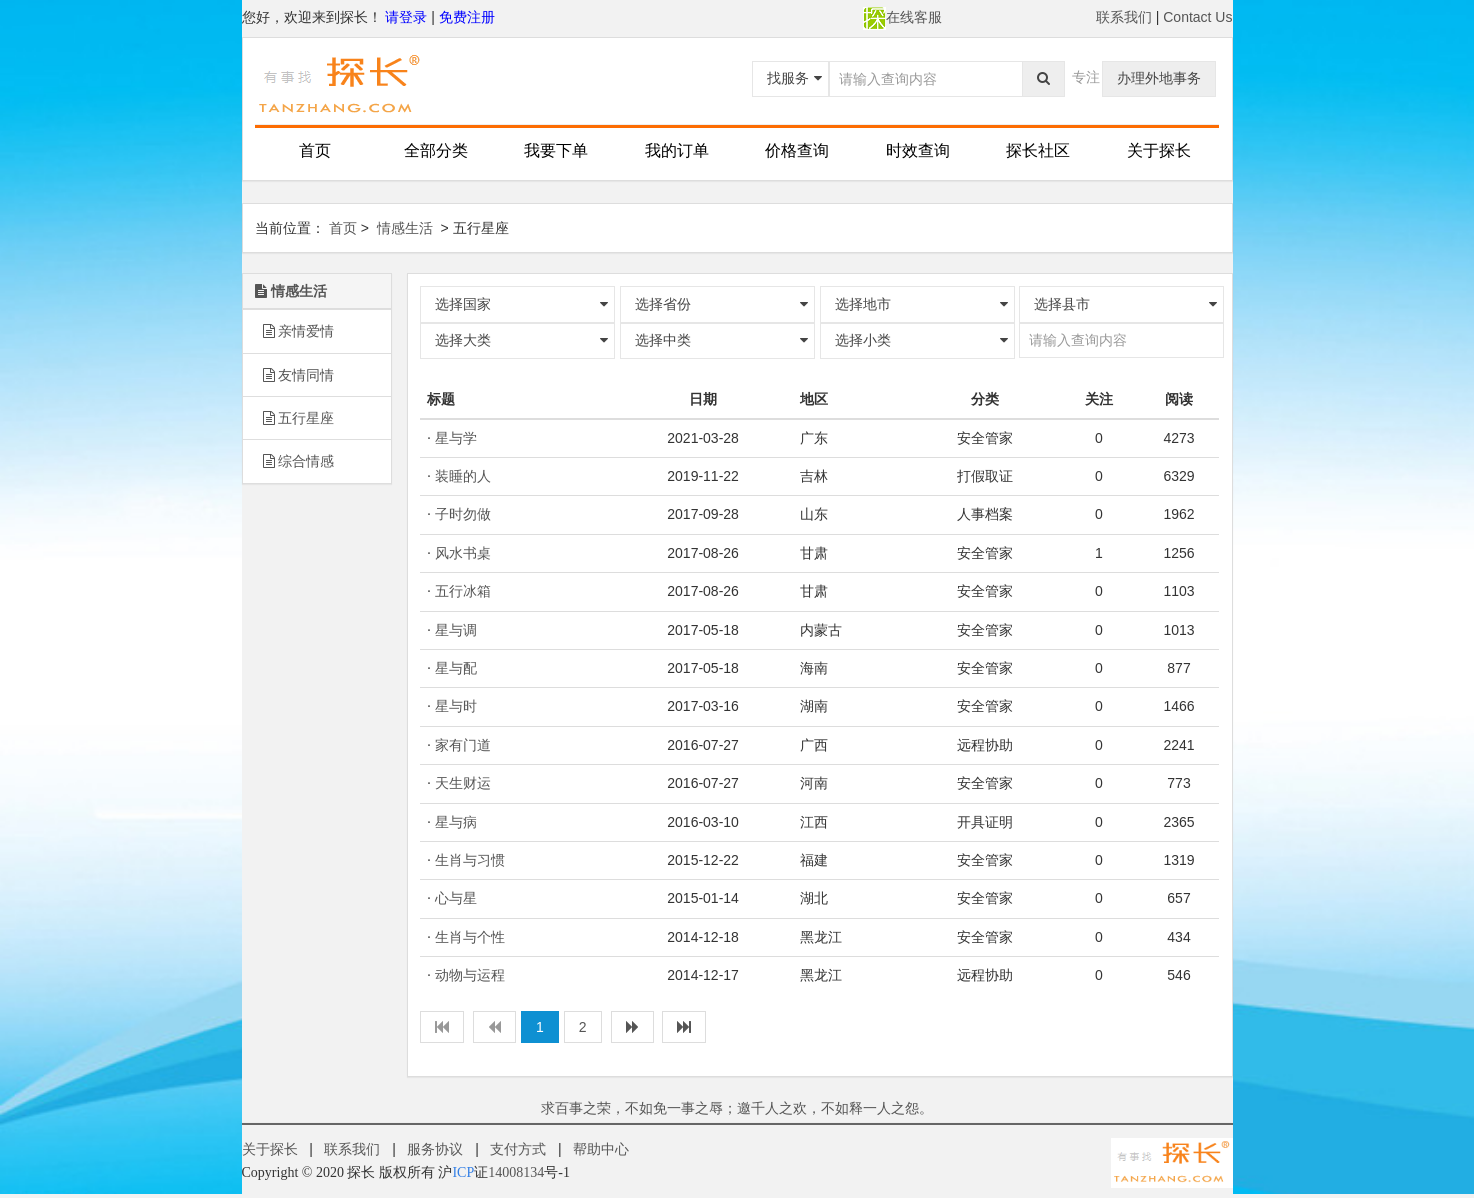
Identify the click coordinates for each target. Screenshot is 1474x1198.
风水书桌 (463, 553)
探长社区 (1038, 150)
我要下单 (556, 150)
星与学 (456, 438)
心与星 (456, 898)
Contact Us (1197, 17)
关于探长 (1159, 150)
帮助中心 (601, 1149)
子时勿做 (463, 514)
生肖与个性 (470, 937)
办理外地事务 (1159, 78)
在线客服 (902, 17)
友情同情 (299, 375)
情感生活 (405, 228)
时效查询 (918, 150)
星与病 (456, 822)
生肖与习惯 (470, 860)
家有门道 (463, 745)
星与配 (456, 668)
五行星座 (299, 418)
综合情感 (299, 461)
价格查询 (797, 150)
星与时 (456, 706)
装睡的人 (463, 476)
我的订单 (677, 150)
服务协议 (435, 1149)
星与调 (456, 630)
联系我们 (1124, 17)
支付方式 (518, 1149)
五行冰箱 (463, 591)
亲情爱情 (299, 331)
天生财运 (463, 783)
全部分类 (436, 150)
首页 (315, 150)
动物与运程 (470, 975)
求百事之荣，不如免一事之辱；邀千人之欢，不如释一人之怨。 (737, 1108)
